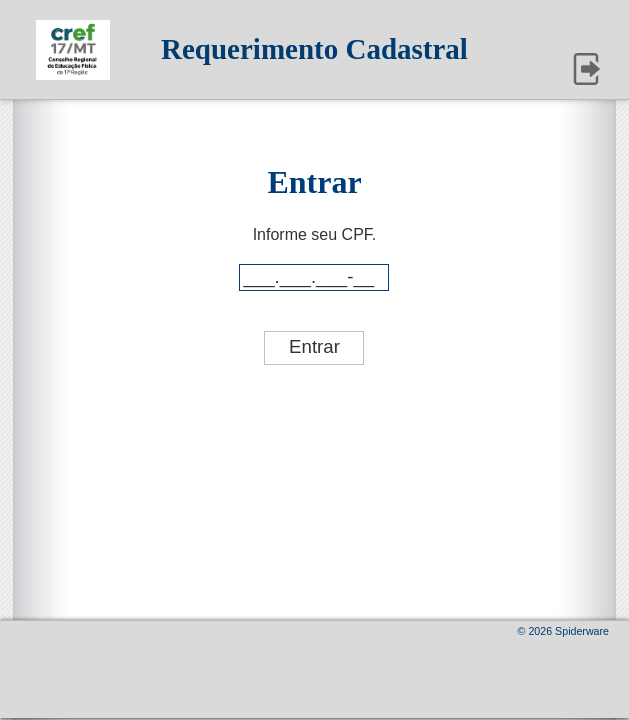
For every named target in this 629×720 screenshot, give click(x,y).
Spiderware (582, 631)
